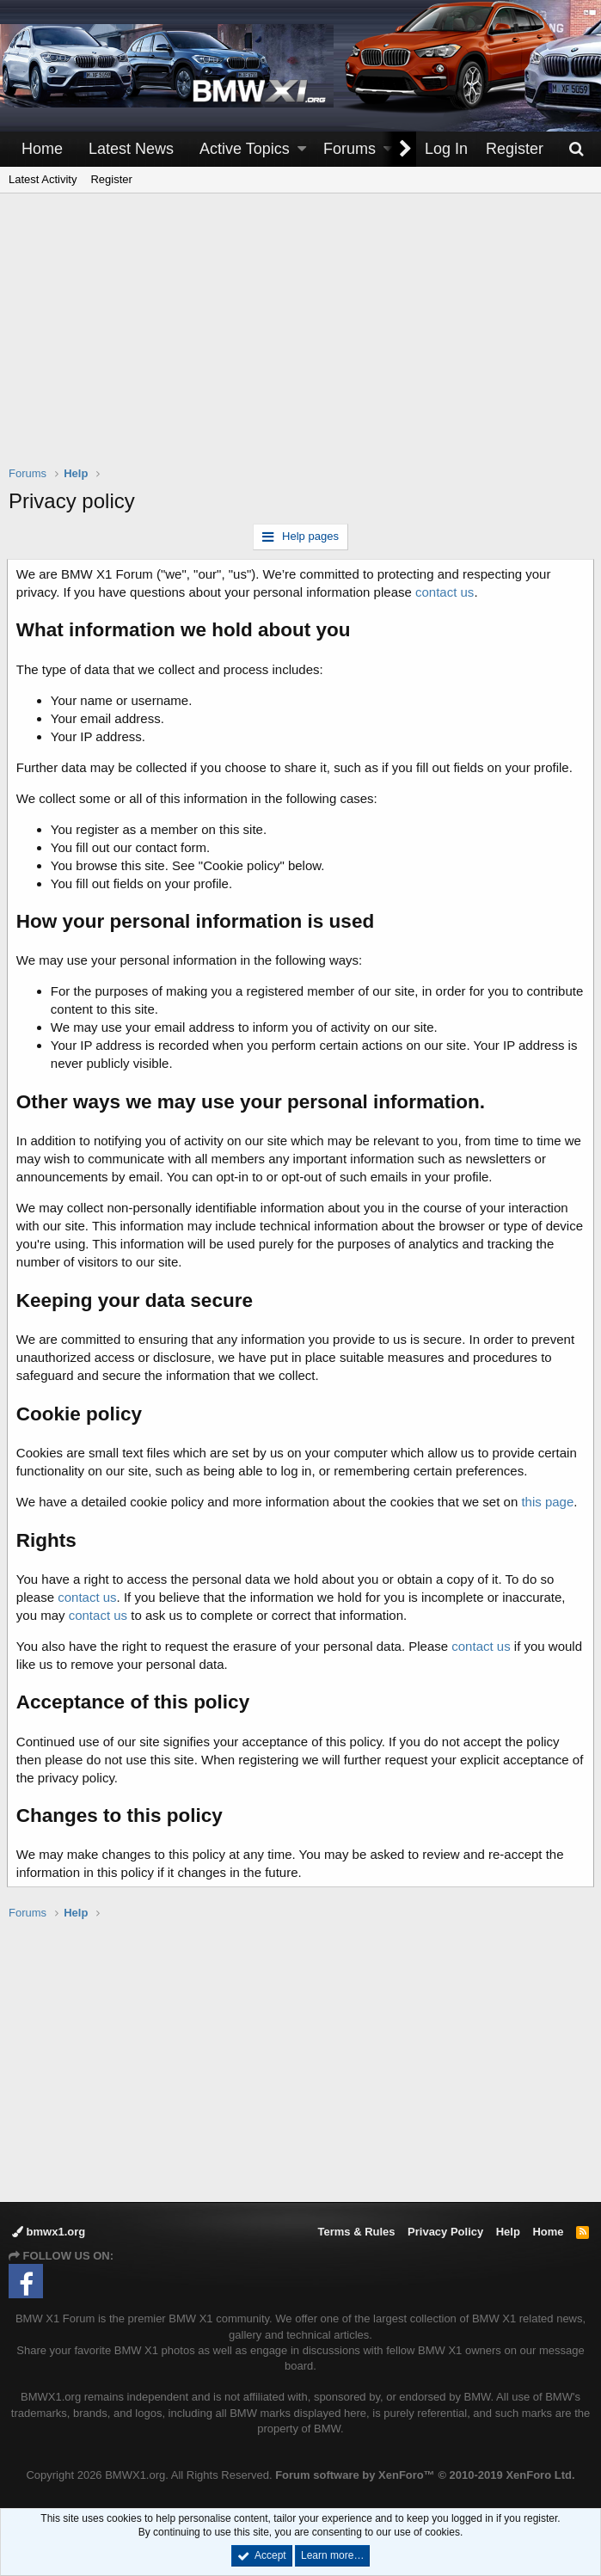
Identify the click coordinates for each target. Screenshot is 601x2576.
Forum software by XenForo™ (424, 2475)
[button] (301, 149)
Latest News (131, 148)
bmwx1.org (48, 2231)
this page (550, 1501)
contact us (446, 592)
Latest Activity (43, 179)
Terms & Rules (356, 2231)
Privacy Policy (445, 2231)
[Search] (576, 149)
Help (508, 2231)
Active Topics (244, 148)
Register (111, 179)
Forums (349, 148)
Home (42, 148)
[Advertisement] (305, 340)
